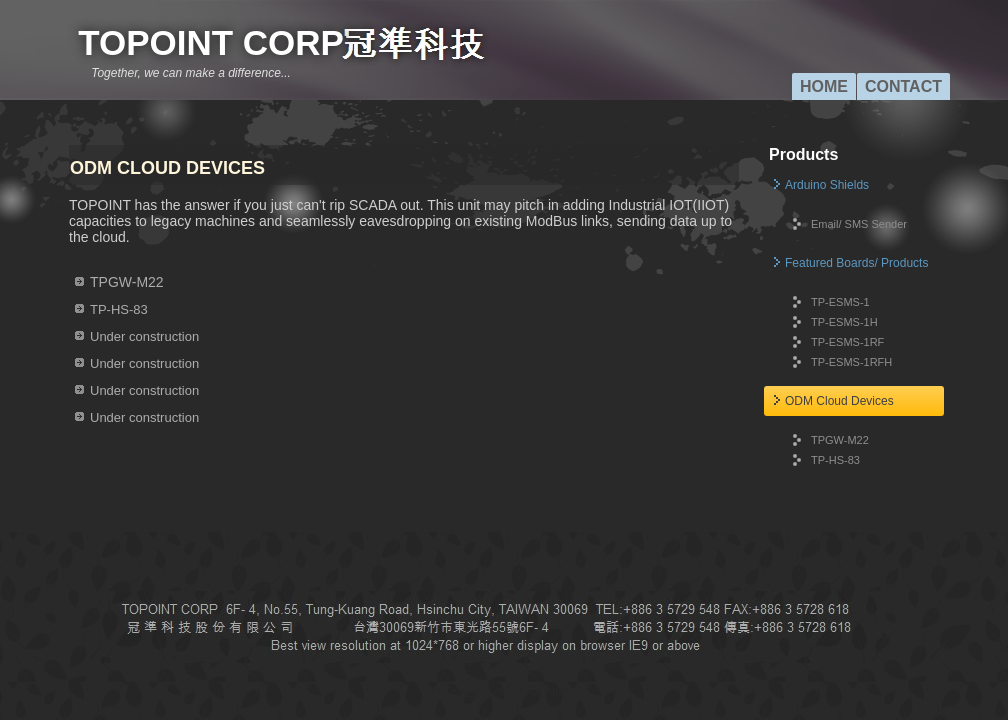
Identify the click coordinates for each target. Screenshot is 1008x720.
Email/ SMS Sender (859, 224)
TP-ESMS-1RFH (851, 362)
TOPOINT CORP (211, 42)
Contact (903, 86)
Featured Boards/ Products (856, 263)
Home (824, 86)
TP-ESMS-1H (844, 322)
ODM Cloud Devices (839, 401)
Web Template (455, 691)
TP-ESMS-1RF (847, 342)
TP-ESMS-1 (840, 302)
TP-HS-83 (835, 460)
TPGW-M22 (840, 440)
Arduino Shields (827, 185)
